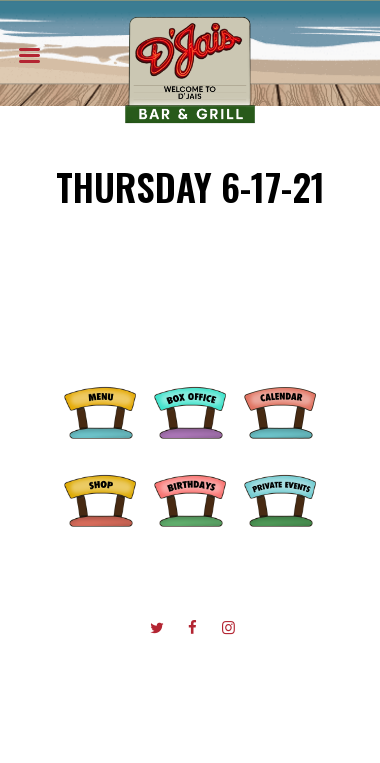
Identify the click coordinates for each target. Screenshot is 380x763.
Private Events (280, 498)
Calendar (280, 410)
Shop (100, 498)
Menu (100, 410)
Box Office (190, 410)
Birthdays (190, 498)
